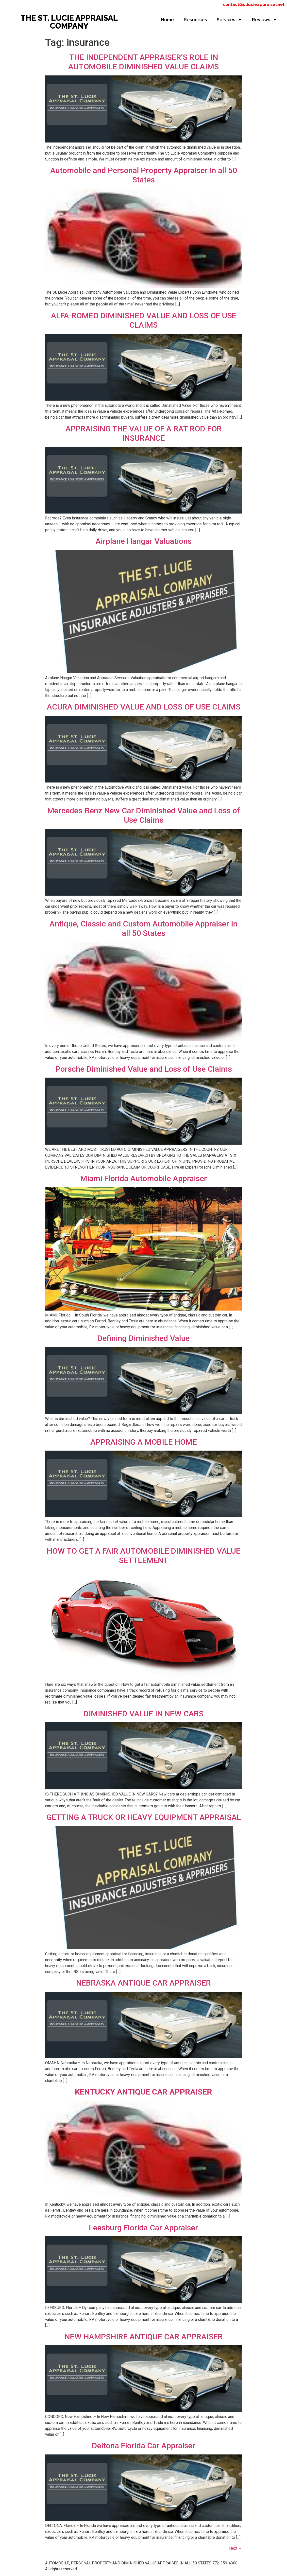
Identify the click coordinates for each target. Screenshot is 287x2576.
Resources (195, 19)
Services (229, 19)
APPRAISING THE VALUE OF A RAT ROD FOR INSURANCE (144, 433)
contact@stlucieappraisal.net (254, 4)
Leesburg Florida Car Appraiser (143, 2227)
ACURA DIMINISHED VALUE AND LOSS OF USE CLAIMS (143, 706)
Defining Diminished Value (143, 1338)
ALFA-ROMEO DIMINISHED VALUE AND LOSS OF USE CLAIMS (143, 320)
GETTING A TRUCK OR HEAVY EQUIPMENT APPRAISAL (143, 1817)
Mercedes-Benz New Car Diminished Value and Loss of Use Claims (143, 815)
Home (167, 19)
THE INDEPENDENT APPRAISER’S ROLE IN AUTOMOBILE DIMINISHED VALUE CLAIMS (143, 62)
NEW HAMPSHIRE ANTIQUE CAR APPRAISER (144, 2336)
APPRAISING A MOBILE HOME (143, 1442)
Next (235, 2548)
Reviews (264, 19)
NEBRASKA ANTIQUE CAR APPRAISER (143, 1983)
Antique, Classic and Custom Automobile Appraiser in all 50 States (143, 928)
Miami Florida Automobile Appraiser (143, 1178)
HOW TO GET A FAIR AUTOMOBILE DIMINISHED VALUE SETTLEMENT (143, 1555)
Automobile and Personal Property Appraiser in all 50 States (143, 175)
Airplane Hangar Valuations (144, 541)
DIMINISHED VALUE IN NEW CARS (143, 1713)
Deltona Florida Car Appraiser (143, 2445)
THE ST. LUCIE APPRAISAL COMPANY (69, 21)
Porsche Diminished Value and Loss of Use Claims (143, 1069)
